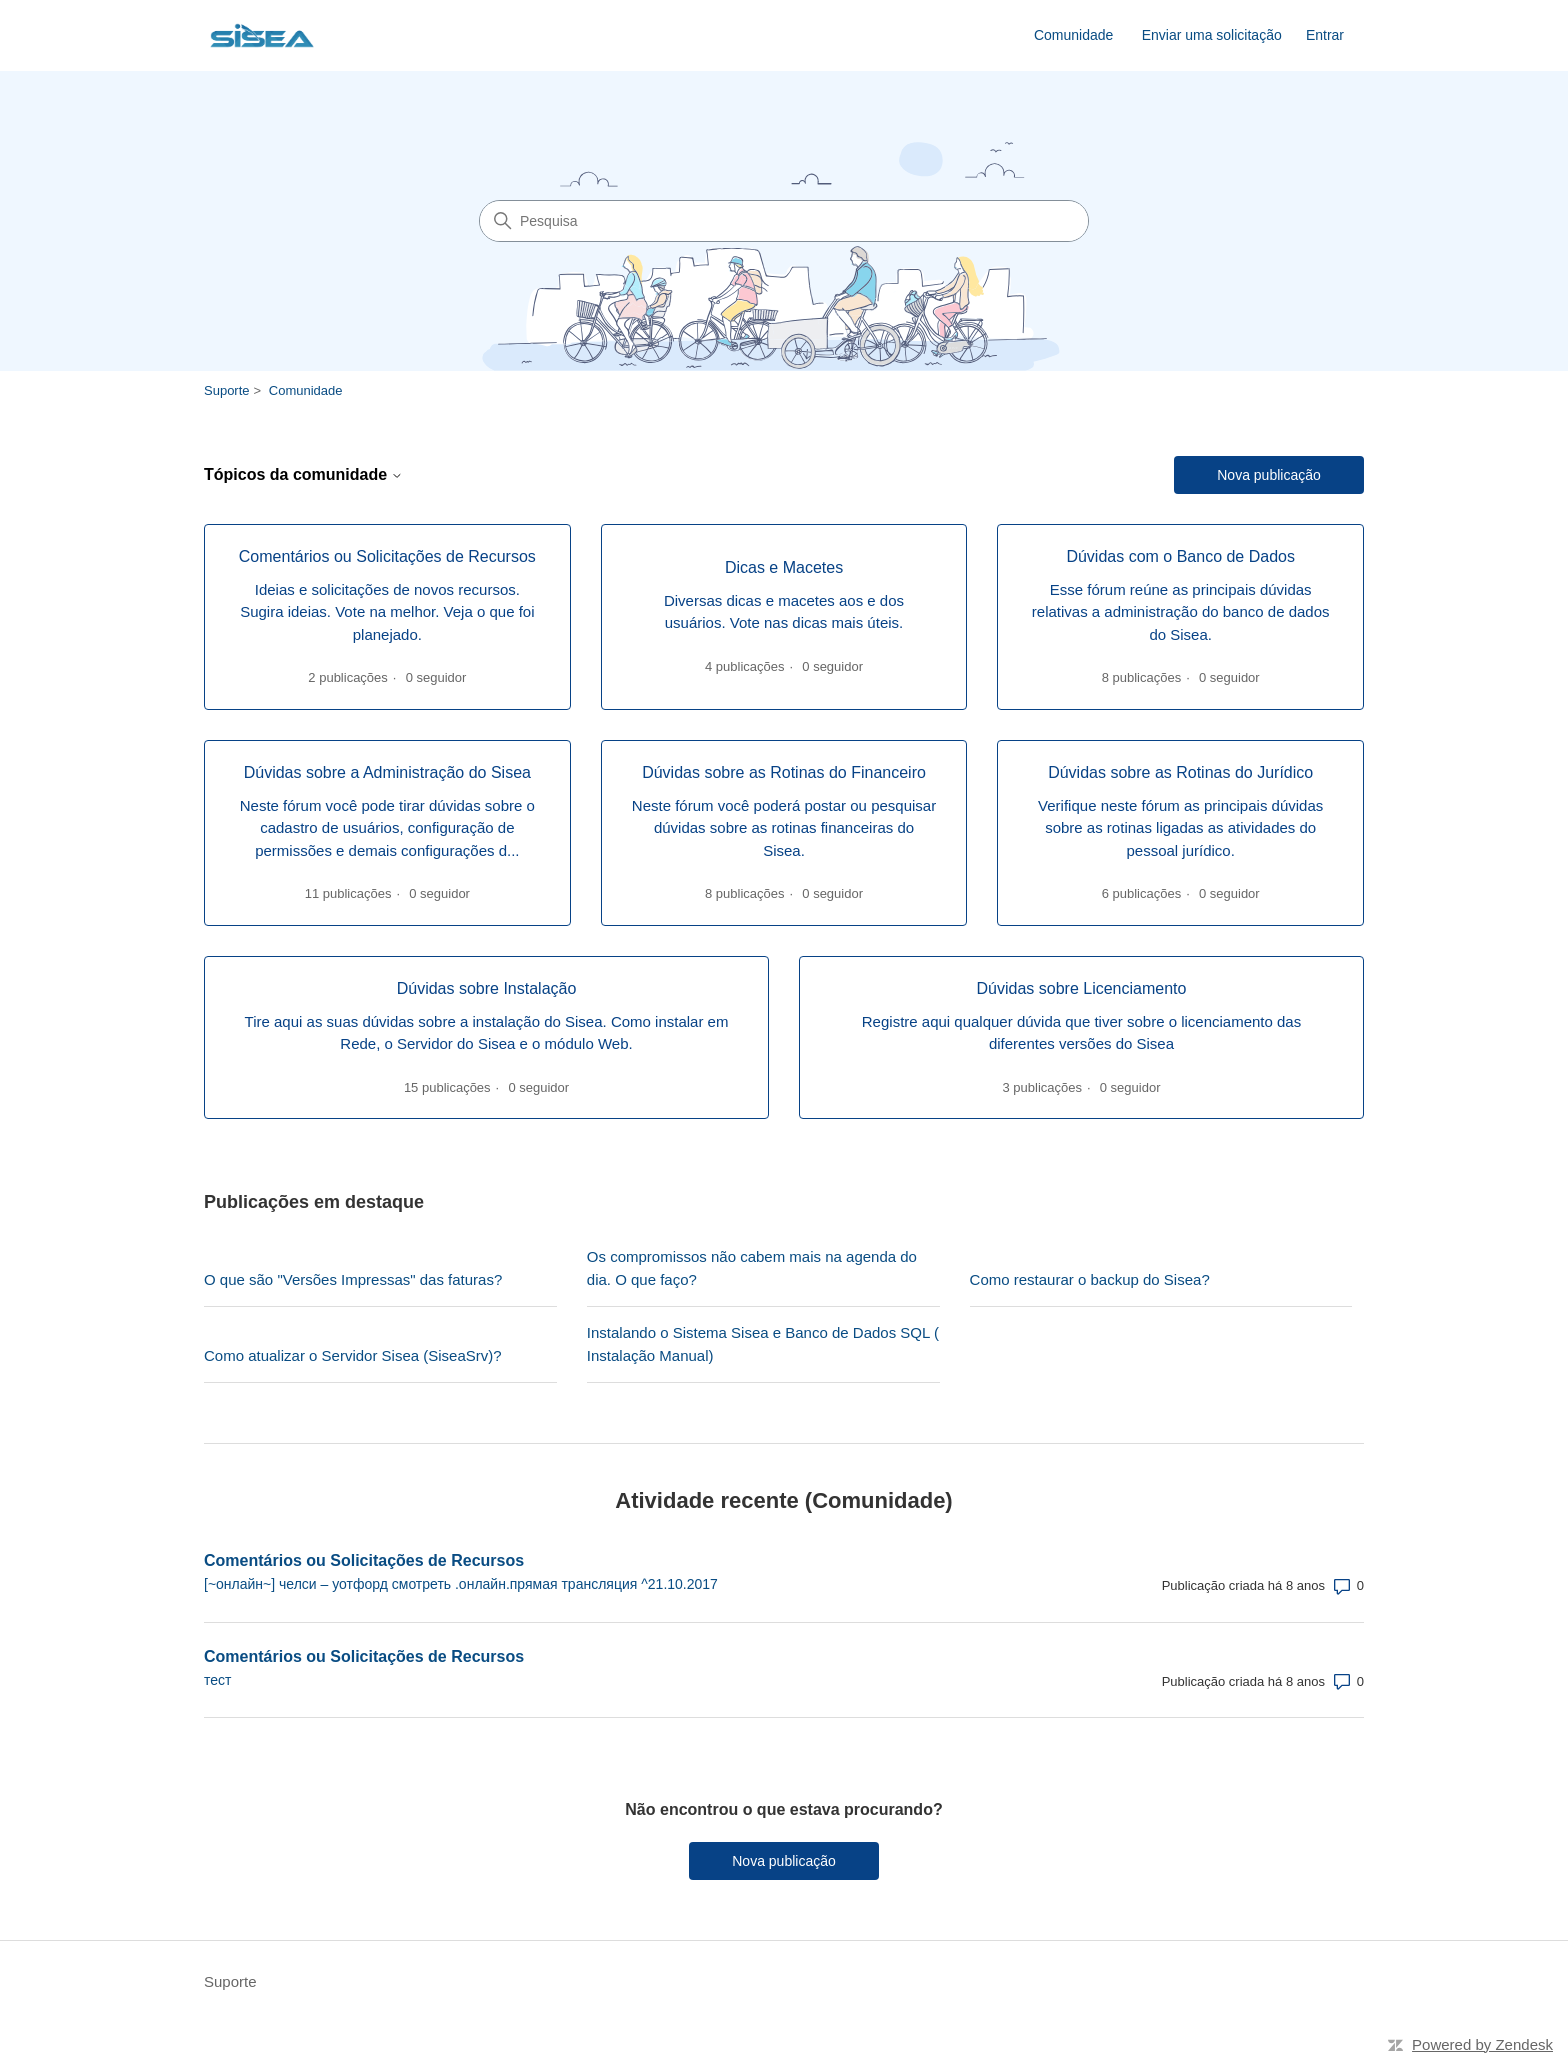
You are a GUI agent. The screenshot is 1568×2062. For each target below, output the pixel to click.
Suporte (227, 390)
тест (217, 1680)
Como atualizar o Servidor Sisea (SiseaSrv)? (353, 1355)
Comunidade (1073, 35)
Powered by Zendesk (1482, 2044)
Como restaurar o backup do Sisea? (1090, 1279)
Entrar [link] (1325, 35)
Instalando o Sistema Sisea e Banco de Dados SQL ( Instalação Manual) (763, 1344)
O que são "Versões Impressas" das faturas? (353, 1279)
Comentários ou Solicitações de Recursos (364, 1560)
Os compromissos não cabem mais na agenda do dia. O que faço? (752, 1268)
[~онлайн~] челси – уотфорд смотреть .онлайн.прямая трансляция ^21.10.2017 (461, 1584)
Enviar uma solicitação (1212, 35)
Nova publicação (1269, 475)
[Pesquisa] (784, 221)
